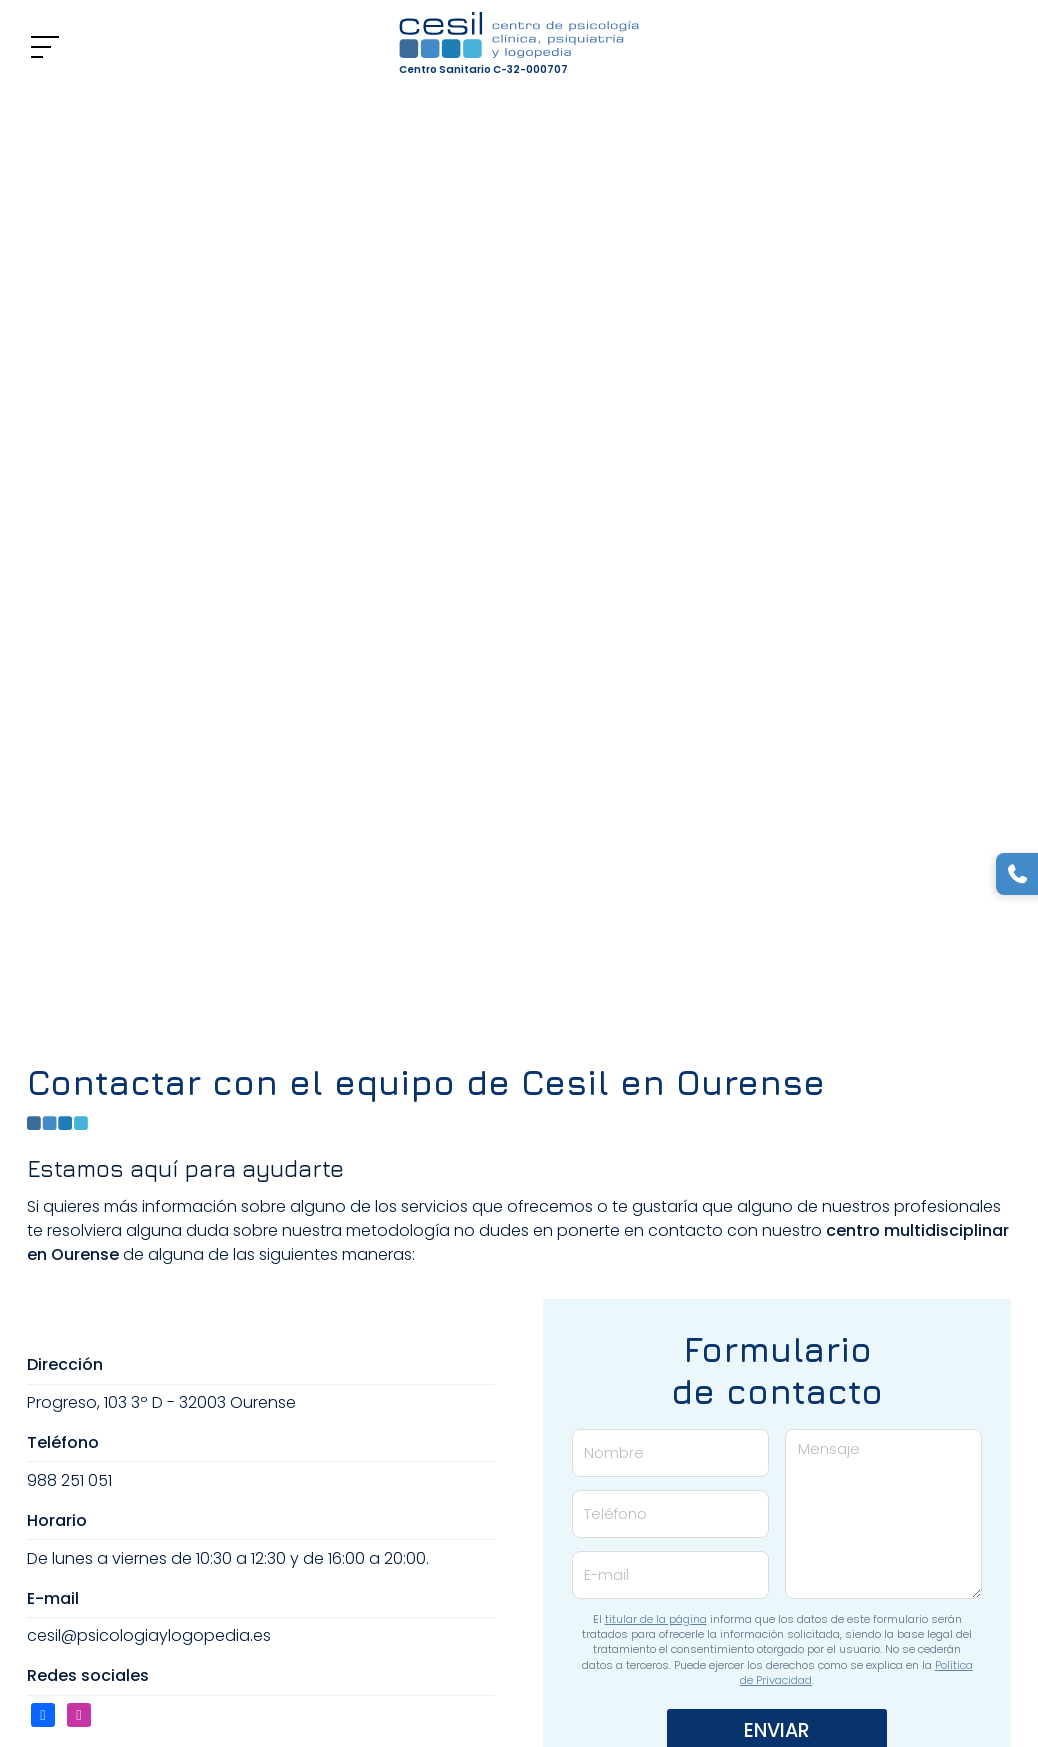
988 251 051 (69, 1480)
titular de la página (656, 1619)
